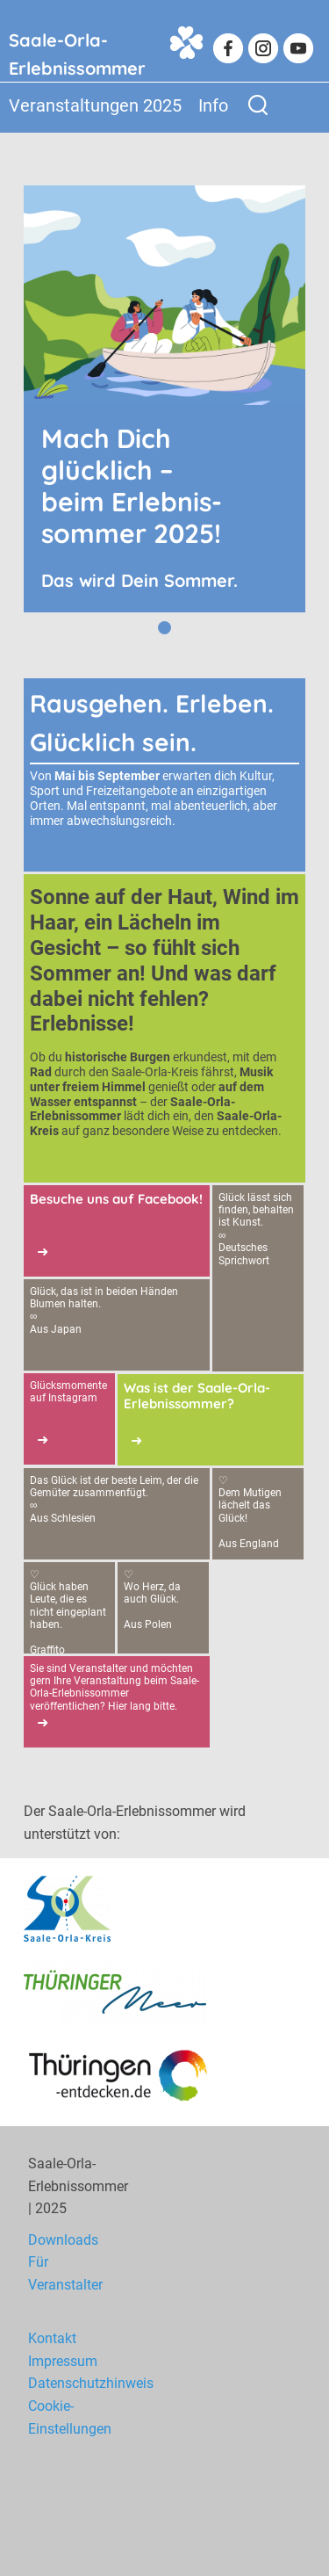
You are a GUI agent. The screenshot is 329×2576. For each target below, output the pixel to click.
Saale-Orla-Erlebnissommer (77, 49)
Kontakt (52, 2338)
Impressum (62, 2361)
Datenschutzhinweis (91, 2383)
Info (213, 105)
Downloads (63, 2240)
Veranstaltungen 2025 (95, 105)
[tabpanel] (164, 398)
